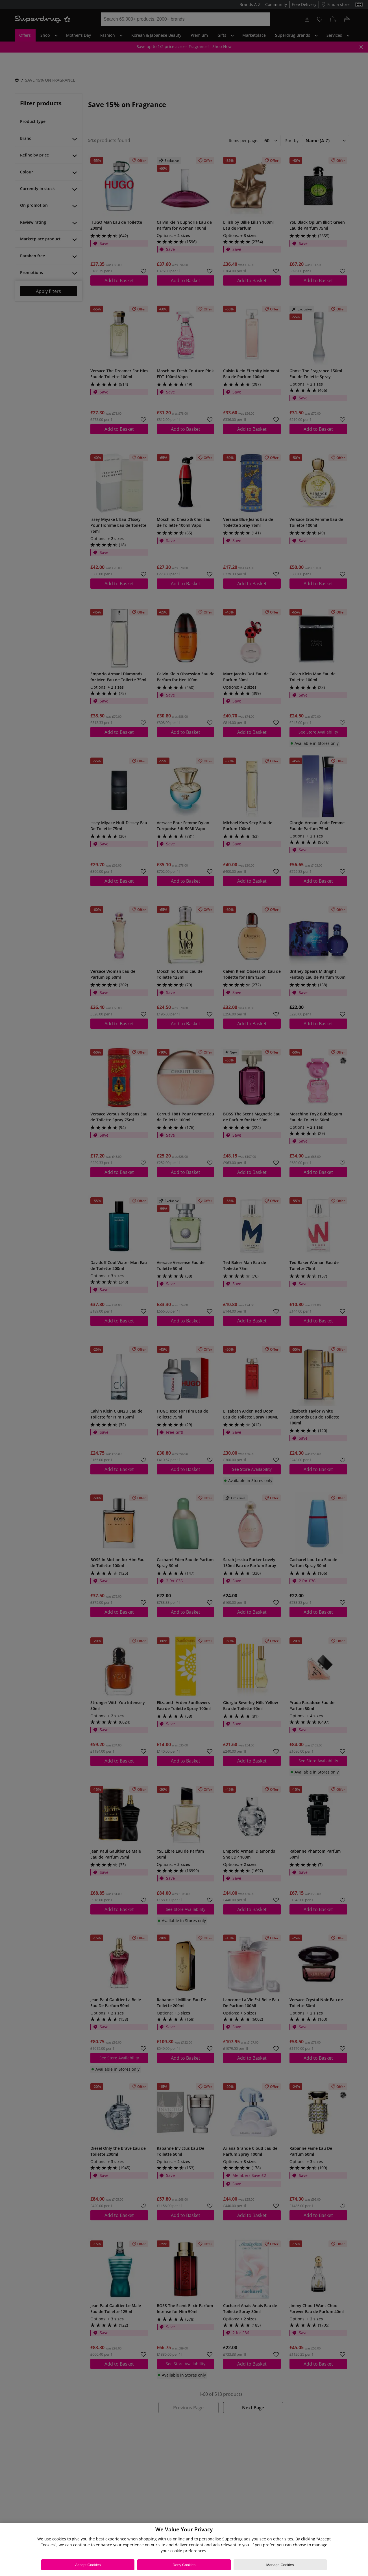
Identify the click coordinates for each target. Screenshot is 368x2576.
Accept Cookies (88, 2565)
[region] (184, 2549)
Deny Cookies (184, 2565)
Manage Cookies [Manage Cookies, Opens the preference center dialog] (280, 2565)
